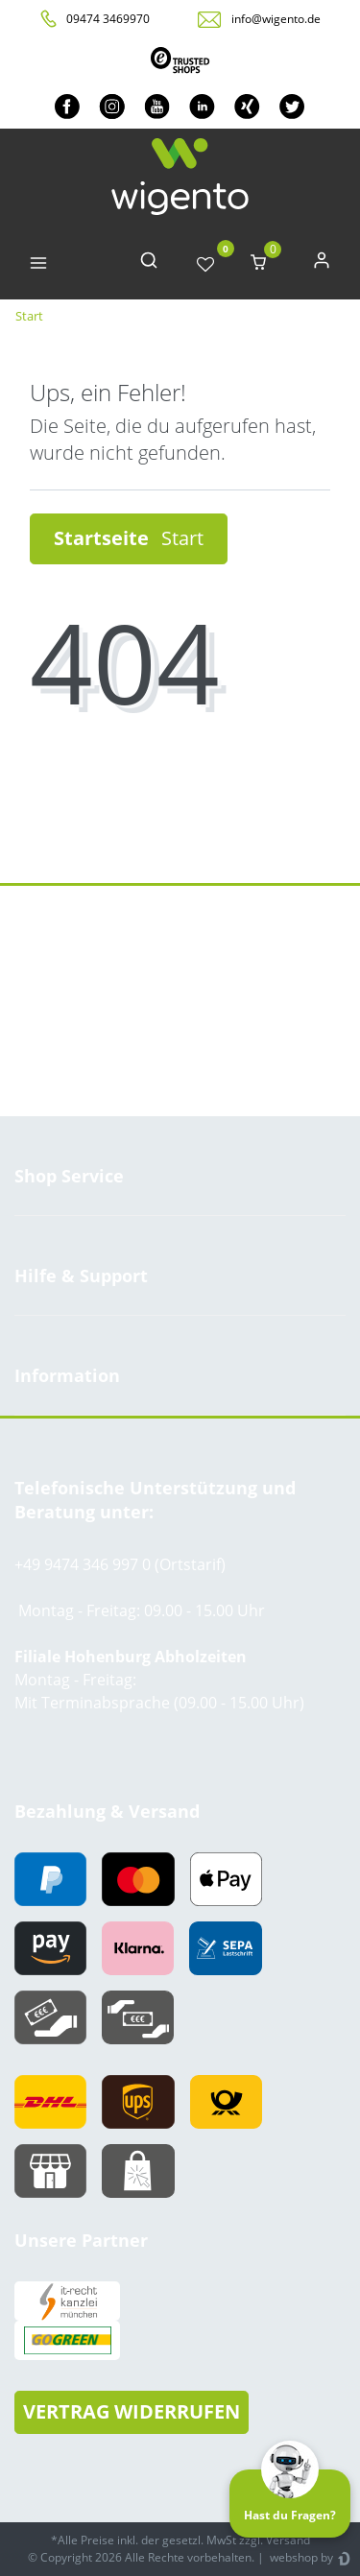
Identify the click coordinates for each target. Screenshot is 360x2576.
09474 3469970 (108, 19)
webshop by (300, 2557)
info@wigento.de (276, 19)
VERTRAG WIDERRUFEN (131, 2411)
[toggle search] (148, 264)
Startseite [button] (129, 538)
